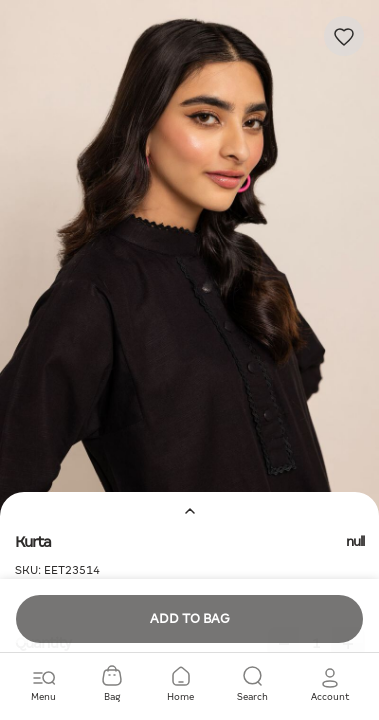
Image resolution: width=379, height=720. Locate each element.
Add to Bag (190, 618)
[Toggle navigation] (43, 685)
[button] (330, 685)
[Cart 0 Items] (112, 685)
